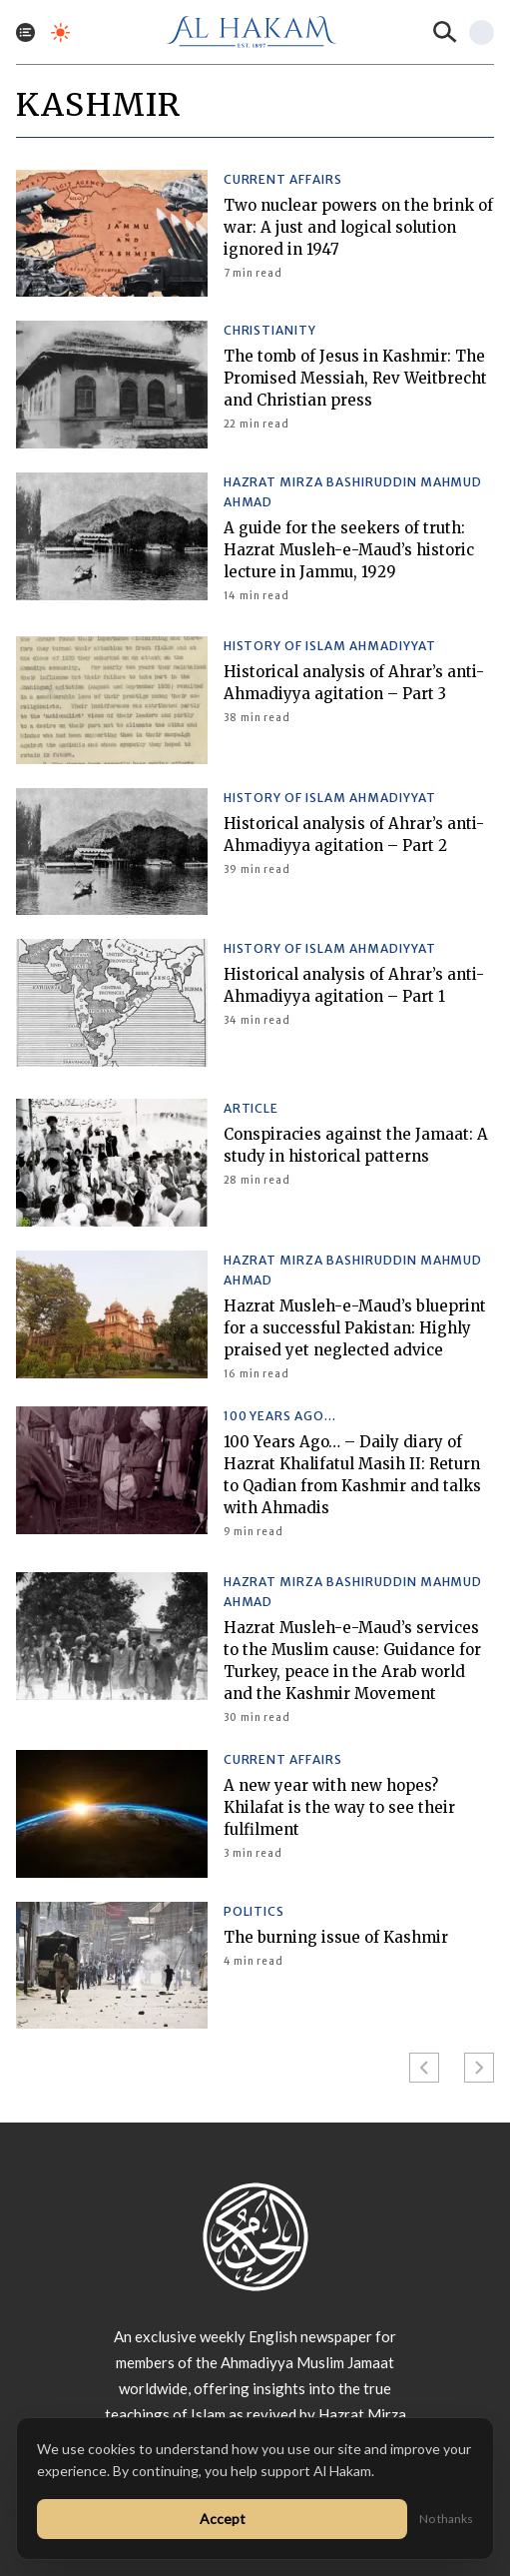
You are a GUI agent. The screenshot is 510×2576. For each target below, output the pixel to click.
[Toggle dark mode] (60, 32)
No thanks (446, 2518)
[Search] (445, 32)
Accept (223, 2518)
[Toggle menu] (25, 32)
